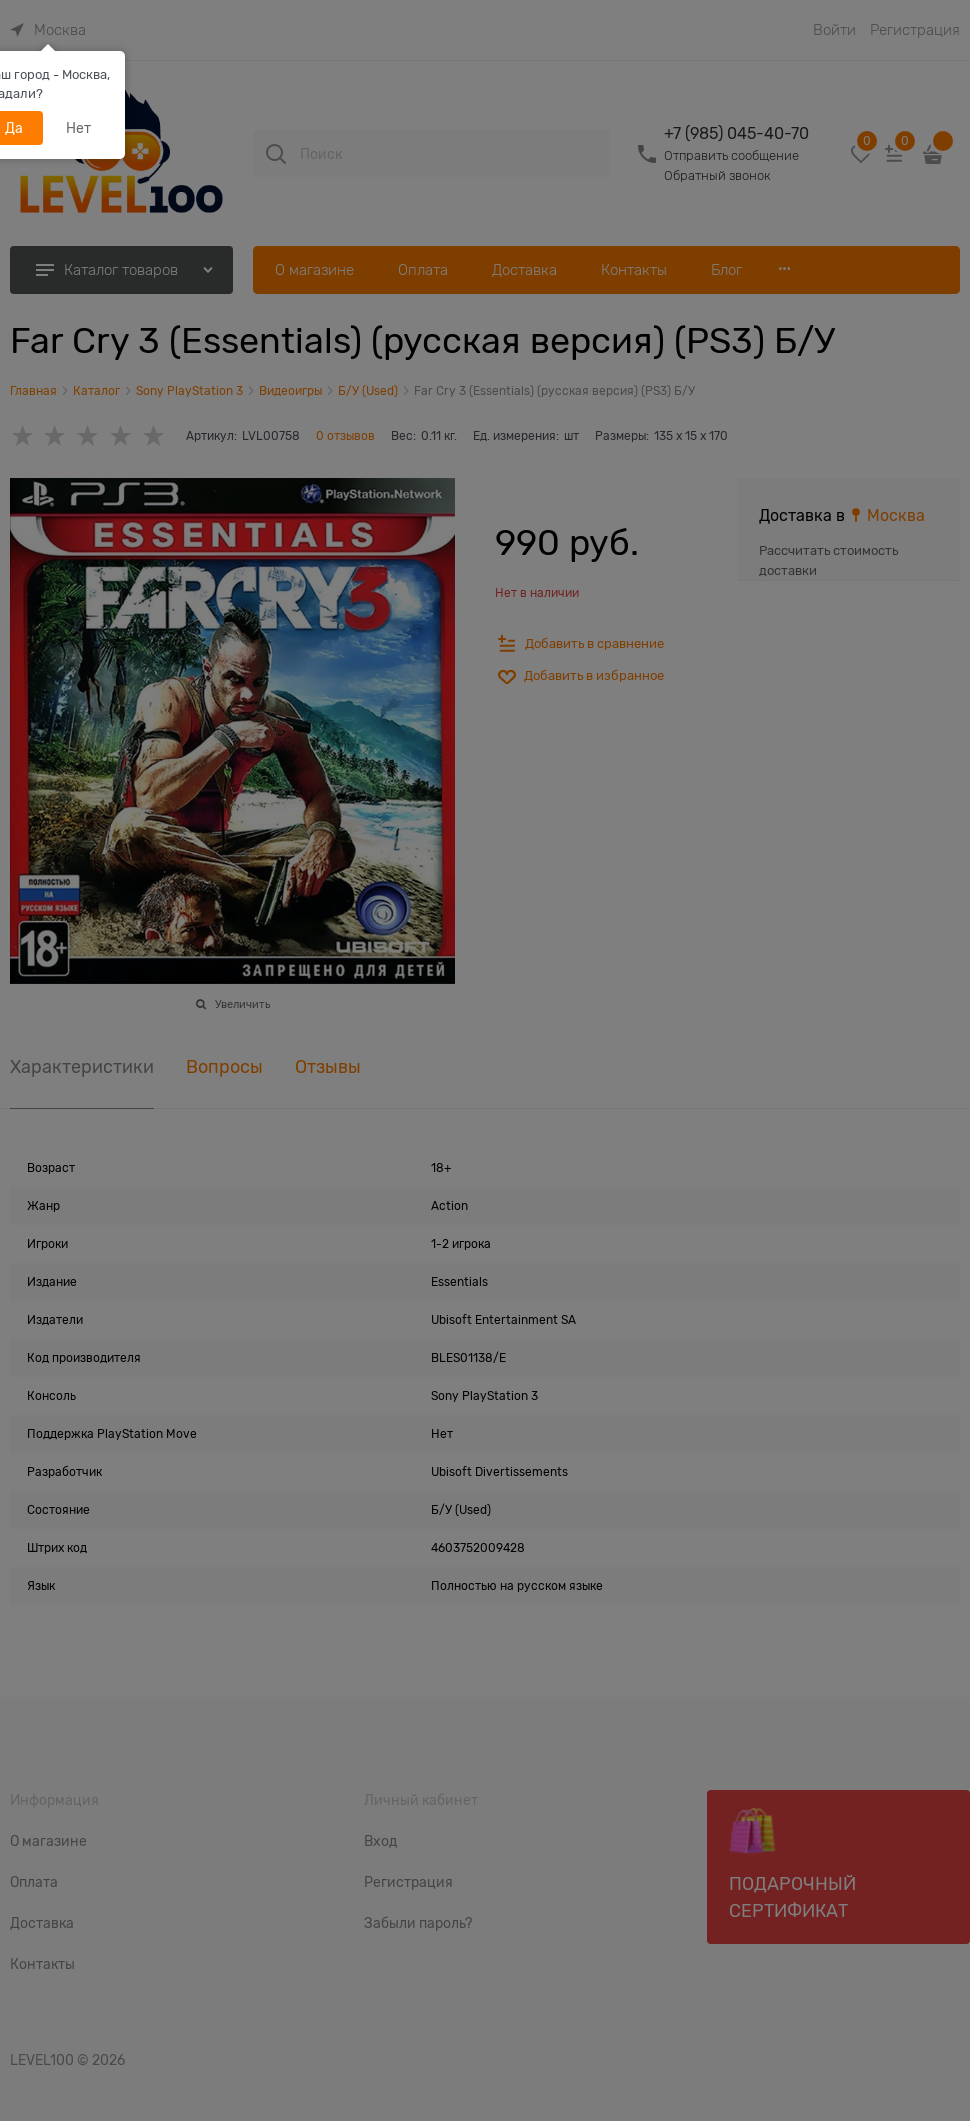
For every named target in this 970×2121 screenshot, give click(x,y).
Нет (78, 128)
